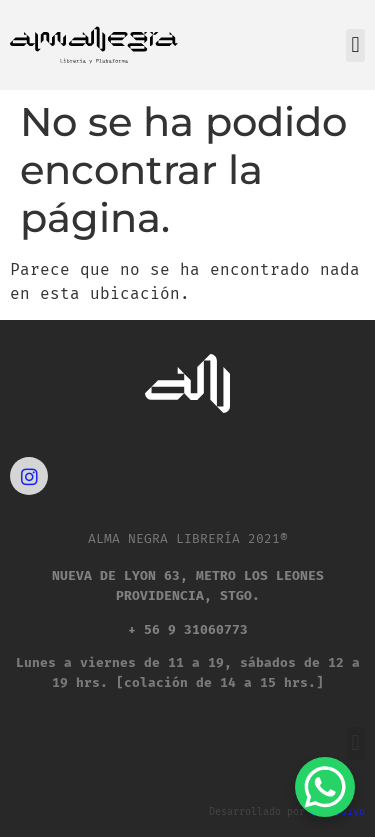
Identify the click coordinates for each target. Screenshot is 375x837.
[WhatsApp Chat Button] (325, 787)
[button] (355, 45)
